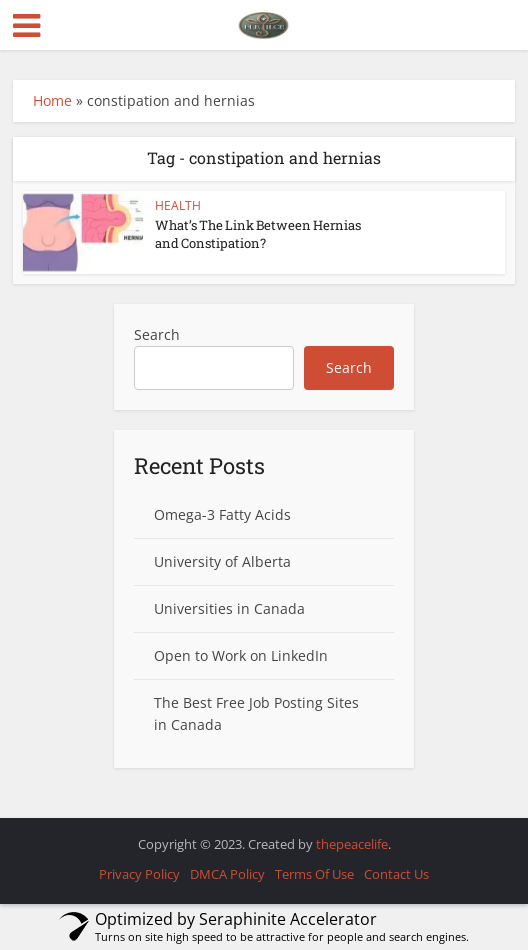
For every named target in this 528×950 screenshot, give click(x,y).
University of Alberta (222, 561)
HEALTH (178, 205)
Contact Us (396, 874)
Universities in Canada (229, 608)
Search (157, 334)
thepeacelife (352, 844)
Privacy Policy (139, 874)
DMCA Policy (227, 874)
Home (52, 100)
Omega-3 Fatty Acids (222, 514)
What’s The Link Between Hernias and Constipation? (258, 234)
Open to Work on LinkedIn (241, 655)
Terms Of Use (314, 874)
